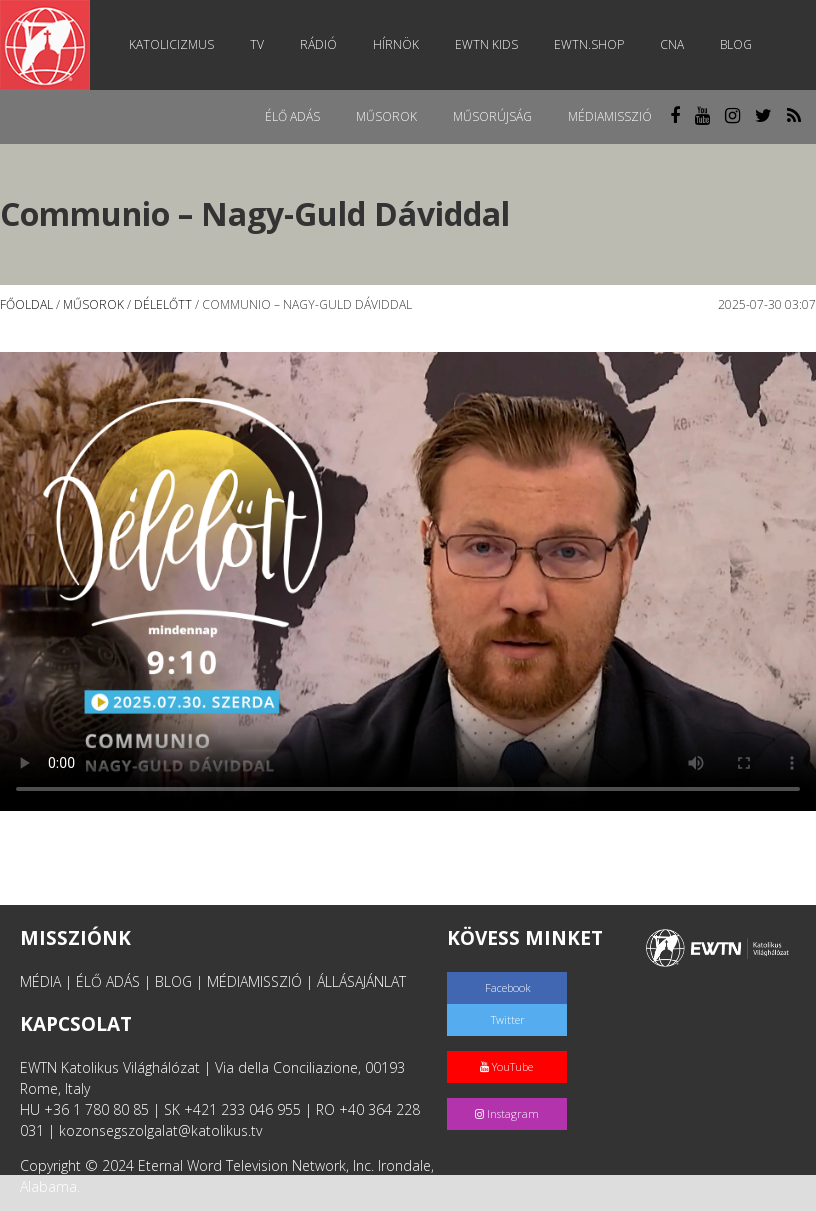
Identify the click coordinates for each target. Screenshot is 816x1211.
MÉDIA (40, 981)
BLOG (173, 981)
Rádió (318, 44)
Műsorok (386, 116)
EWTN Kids (486, 44)
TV (257, 44)
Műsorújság (492, 116)
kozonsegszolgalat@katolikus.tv (160, 1130)
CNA (672, 44)
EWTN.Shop (589, 44)
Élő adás (292, 116)
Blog (736, 44)
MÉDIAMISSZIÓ (254, 981)
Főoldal (26, 304)
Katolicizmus (171, 44)
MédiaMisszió (610, 116)
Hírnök (396, 44)
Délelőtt (163, 304)
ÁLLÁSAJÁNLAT (361, 981)
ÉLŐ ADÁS (108, 981)
